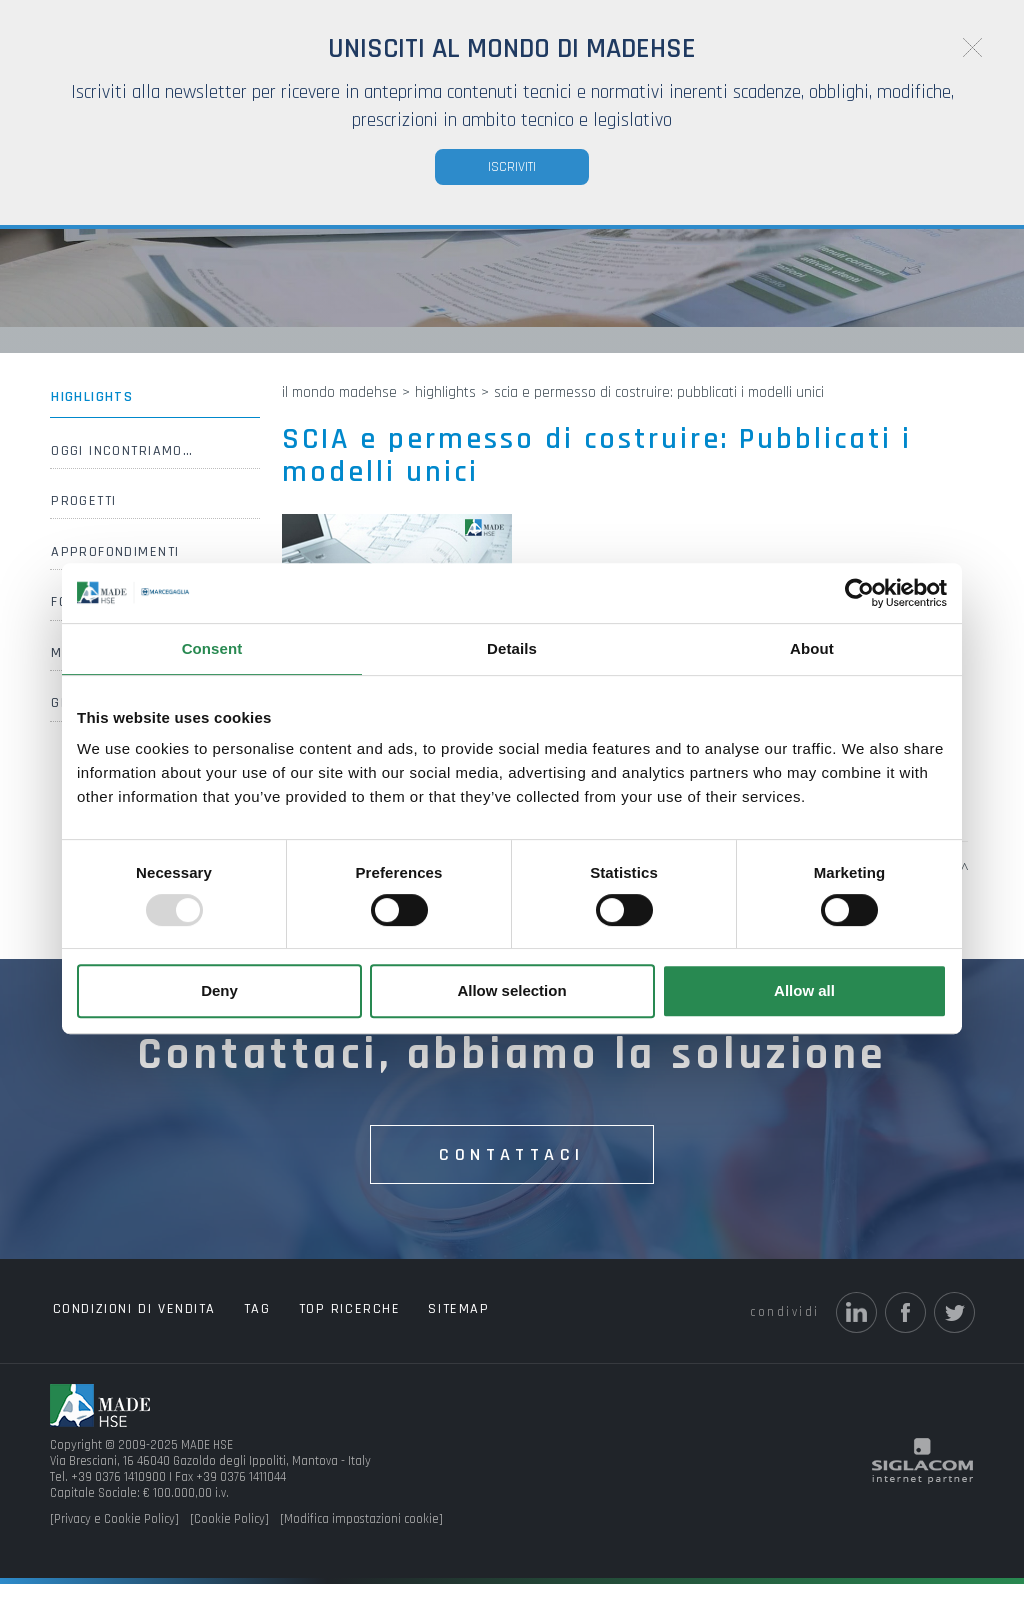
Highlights (90, 411)
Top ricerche (325, 1323)
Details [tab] (512, 648)
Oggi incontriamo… (120, 465)
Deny (219, 990)
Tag (242, 1323)
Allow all (804, 990)
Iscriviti (512, 167)
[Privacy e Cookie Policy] (114, 1533)
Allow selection (511, 990)
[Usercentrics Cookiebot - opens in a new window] (859, 593)
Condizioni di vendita (129, 1323)
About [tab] (812, 648)
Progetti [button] (82, 516)
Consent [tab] (212, 648)
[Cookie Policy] (229, 1533)
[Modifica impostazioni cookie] (361, 1533)
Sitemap (423, 1323)
